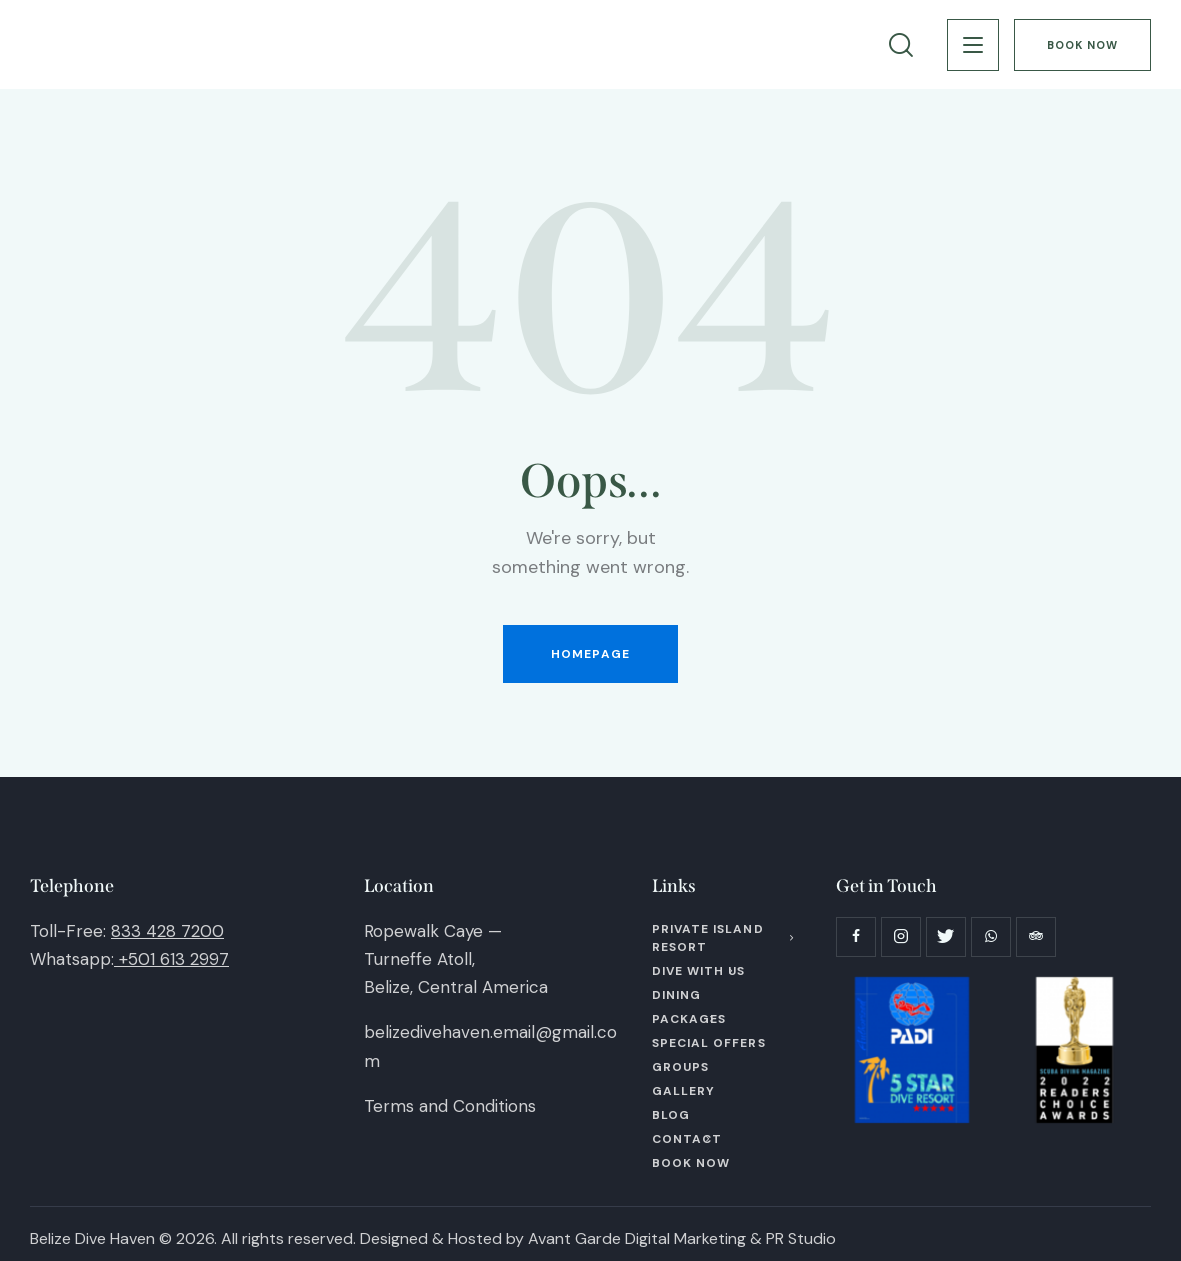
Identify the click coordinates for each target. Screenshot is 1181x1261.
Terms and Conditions (450, 1106)
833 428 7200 (167, 931)
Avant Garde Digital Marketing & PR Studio (682, 1238)
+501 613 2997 (174, 959)
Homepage (590, 654)
